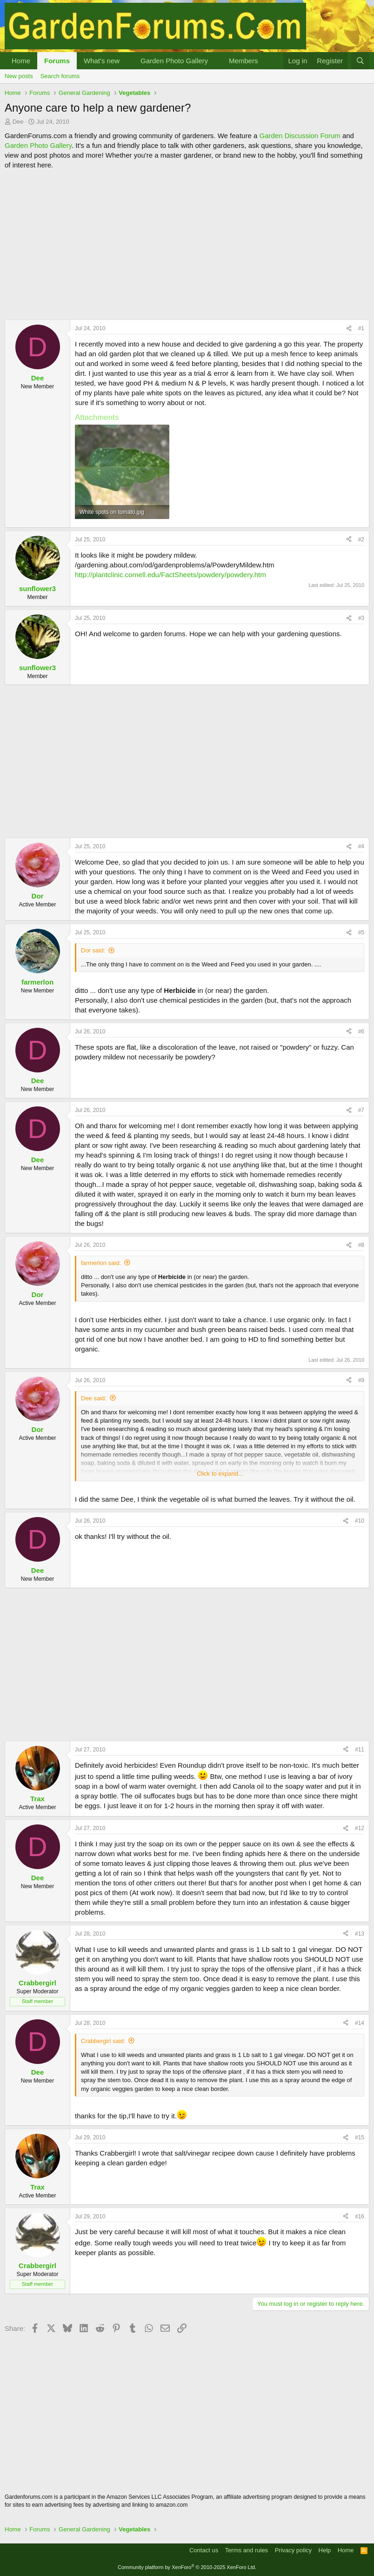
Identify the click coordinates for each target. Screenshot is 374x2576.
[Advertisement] (187, 245)
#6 (361, 1031)
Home (21, 61)
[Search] (360, 60)
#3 (361, 618)
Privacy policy (293, 2550)
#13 (359, 1933)
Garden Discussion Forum (299, 136)
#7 (361, 1110)
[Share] (349, 328)
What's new (102, 61)
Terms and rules (246, 2550)
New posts (19, 76)
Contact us (203, 2550)
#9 (361, 1380)
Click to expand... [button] (220, 1473)
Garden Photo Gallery (174, 61)
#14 (359, 2023)
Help (325, 2550)
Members (243, 61)
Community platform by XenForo (187, 2567)
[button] (127, 60)
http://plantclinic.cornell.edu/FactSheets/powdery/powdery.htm (170, 575)
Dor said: (93, 950)
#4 (361, 846)
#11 (359, 1749)
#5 (361, 932)
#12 (359, 1828)
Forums (57, 61)
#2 (361, 539)
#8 (361, 1245)
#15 (359, 2137)
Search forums (60, 76)
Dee (18, 121)
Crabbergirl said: (103, 2040)
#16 (359, 2216)
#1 (361, 328)
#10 (359, 1521)
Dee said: (94, 1398)
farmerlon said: (101, 1262)
